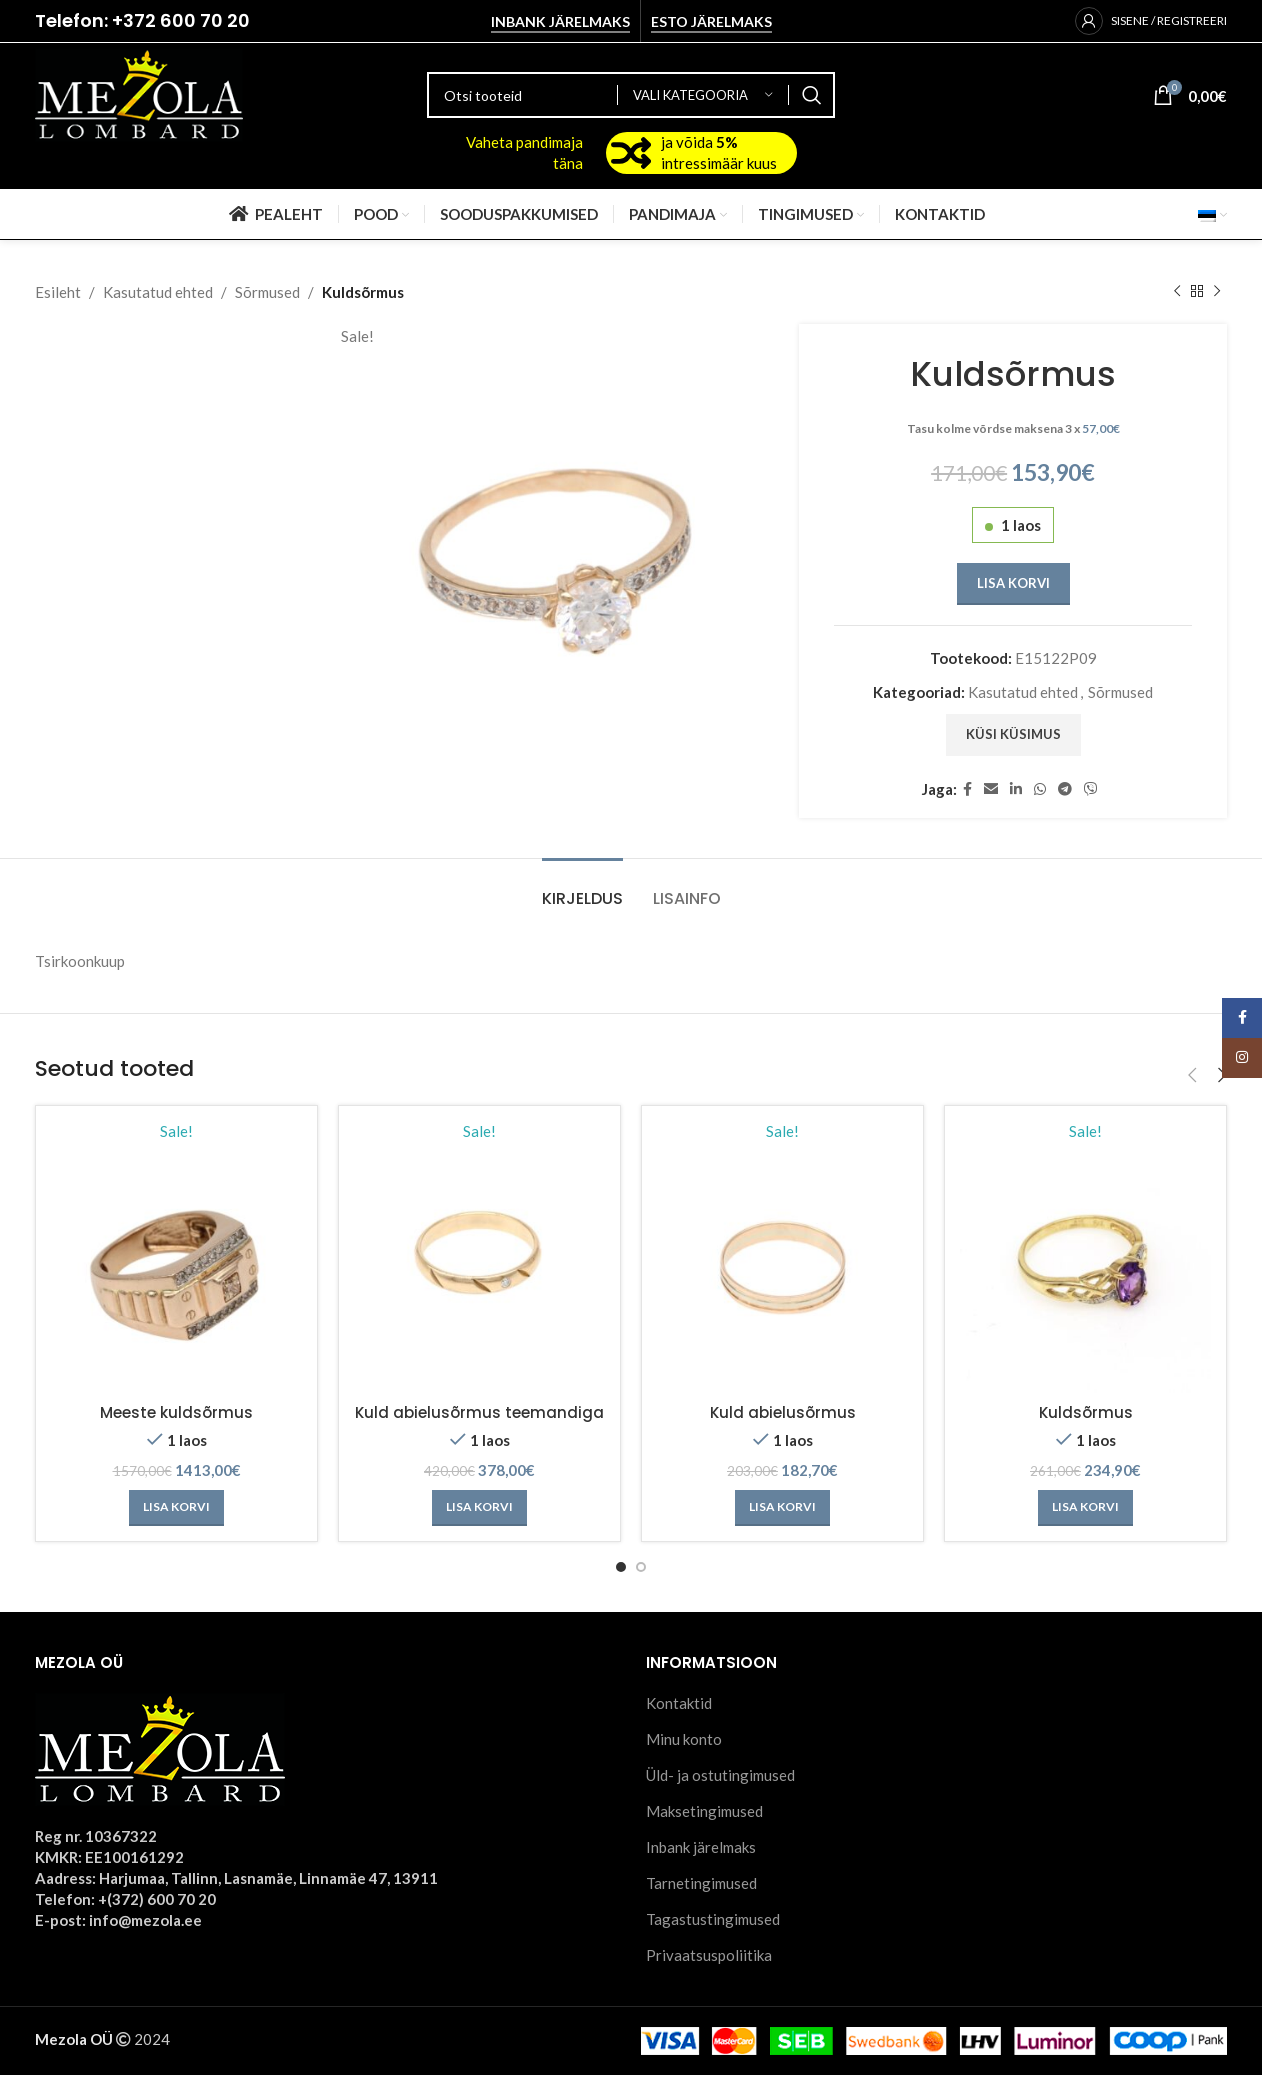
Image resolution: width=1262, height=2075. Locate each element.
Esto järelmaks (711, 22)
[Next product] (1217, 292)
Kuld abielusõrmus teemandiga (479, 1412)
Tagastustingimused (713, 1919)
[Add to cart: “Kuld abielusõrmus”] (782, 1508)
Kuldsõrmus (1086, 1412)
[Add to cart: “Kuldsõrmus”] (1085, 1508)
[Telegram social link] (1065, 789)
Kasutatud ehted (158, 292)
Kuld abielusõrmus (783, 1412)
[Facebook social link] (967, 789)
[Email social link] (991, 789)
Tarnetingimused (701, 1883)
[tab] (582, 888)
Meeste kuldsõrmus (176, 1412)
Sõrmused (267, 292)
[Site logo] (139, 93)
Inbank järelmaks (560, 22)
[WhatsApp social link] (1040, 789)
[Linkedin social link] (1016, 789)
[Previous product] (1177, 292)
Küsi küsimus (1012, 734)
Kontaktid (679, 1703)
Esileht (58, 292)
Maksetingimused (704, 1811)
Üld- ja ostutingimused (720, 1775)
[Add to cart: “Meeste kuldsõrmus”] (176, 1508)
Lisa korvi (1012, 583)
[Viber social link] (1091, 789)
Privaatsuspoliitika (709, 1955)
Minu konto (684, 1739)
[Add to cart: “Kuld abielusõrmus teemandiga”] (479, 1508)
